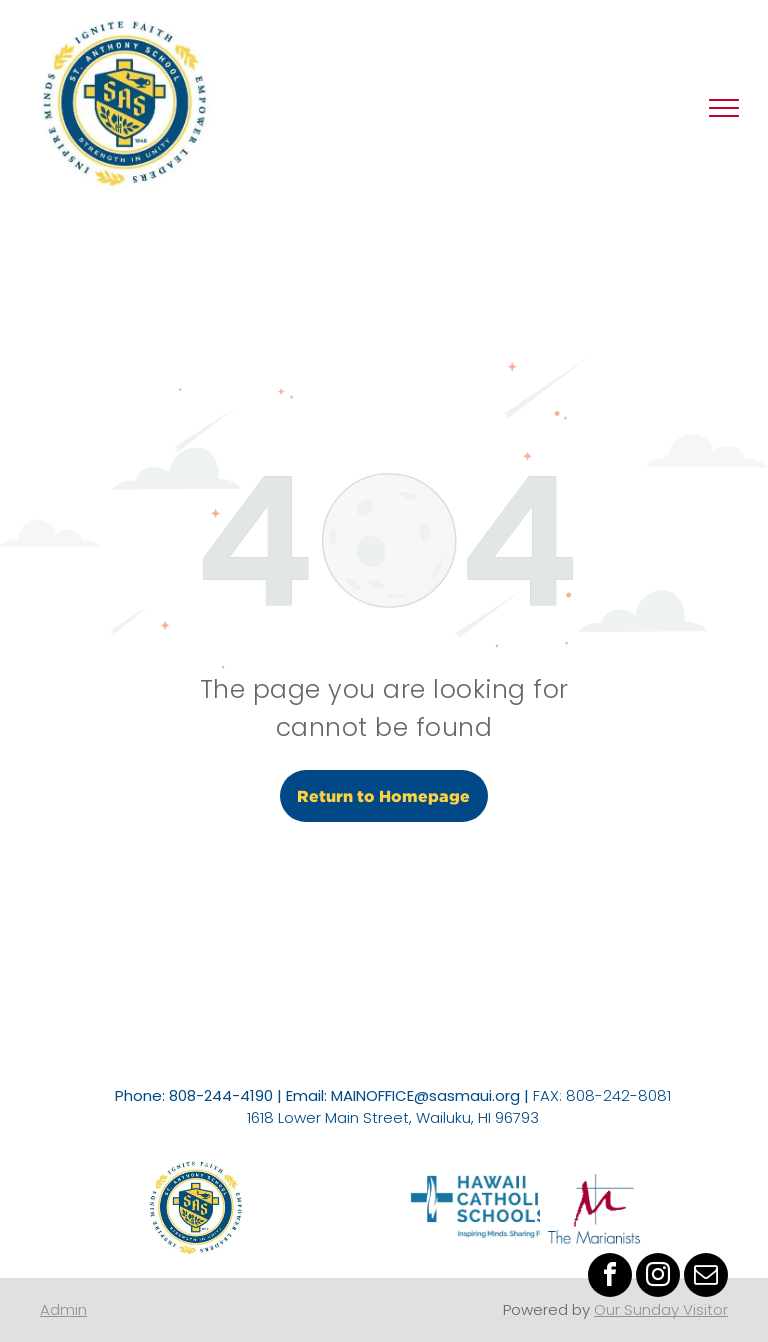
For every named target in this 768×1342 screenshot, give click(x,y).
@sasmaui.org (467, 1095)
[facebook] (610, 1277)
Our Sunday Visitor (661, 1309)
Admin (63, 1309)
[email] (706, 1277)
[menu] (724, 108)
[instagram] (658, 1277)
